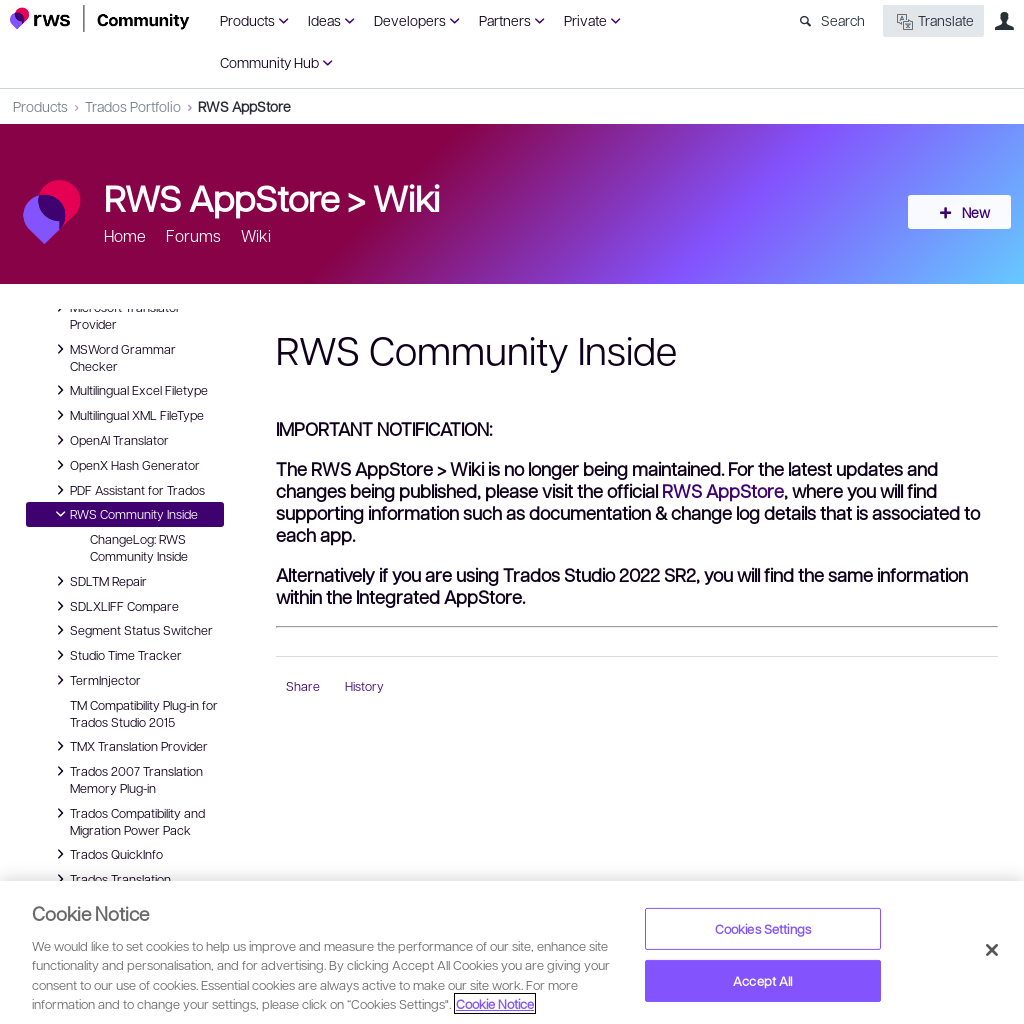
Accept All (762, 980)
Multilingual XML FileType (127, 415)
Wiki (406, 197)
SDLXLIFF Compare (114, 606)
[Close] (992, 950)
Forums (193, 235)
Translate (933, 21)
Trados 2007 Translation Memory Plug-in (126, 778)
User (1004, 21)
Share (303, 686)
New (969, 212)
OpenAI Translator (109, 440)
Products (247, 20)
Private (585, 20)
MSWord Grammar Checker (113, 356)
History (364, 686)
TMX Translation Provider (129, 746)
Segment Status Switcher (131, 630)
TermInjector (95, 680)
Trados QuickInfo (106, 854)
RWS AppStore (244, 106)
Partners (505, 20)
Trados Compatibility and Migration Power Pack (127, 820)
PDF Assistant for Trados (127, 490)
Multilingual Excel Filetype (129, 390)
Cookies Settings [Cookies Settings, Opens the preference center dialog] (763, 928)
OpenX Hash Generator (125, 465)
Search (843, 20)
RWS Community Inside (124, 514)
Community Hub (269, 62)
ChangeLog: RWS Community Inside (139, 547)
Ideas (324, 20)
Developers (410, 20)
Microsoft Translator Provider (115, 314)
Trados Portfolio (133, 106)
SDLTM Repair (98, 581)
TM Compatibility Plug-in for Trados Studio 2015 (144, 713)
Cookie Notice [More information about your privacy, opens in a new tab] (495, 1003)
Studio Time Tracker (116, 655)
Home (125, 235)
